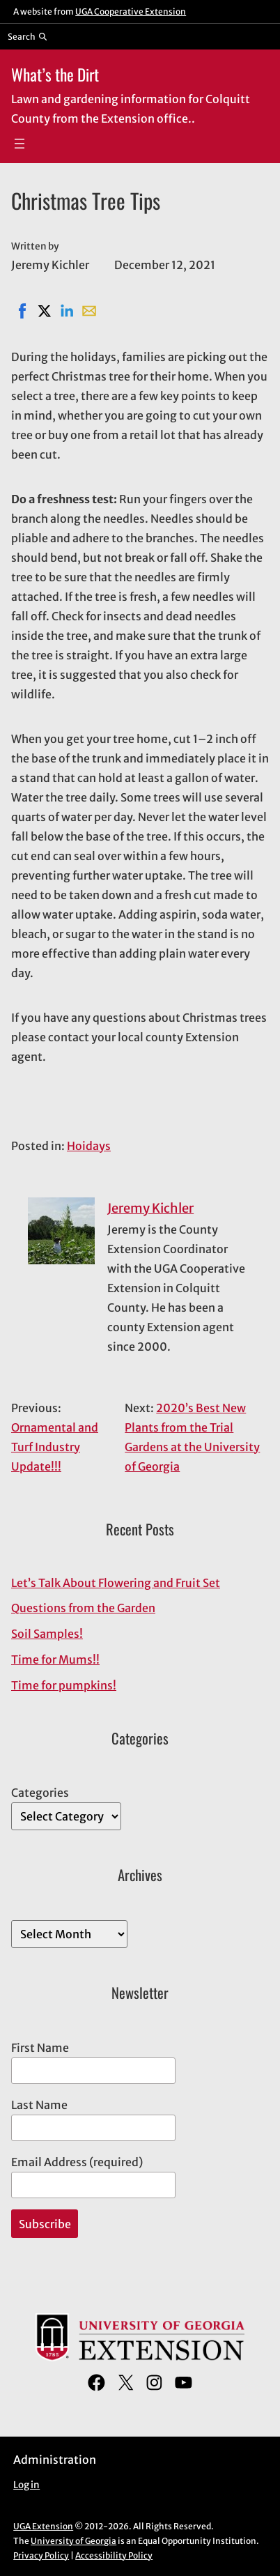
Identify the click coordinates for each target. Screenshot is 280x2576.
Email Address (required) (77, 2162)
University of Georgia (73, 2541)
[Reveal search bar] (27, 36)
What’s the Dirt (55, 74)
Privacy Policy (41, 2555)
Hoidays (89, 1146)
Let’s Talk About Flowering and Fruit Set (115, 1583)
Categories (40, 1793)
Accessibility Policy (114, 2555)
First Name (40, 2048)
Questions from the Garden (83, 1608)
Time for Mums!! (55, 1659)
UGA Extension (43, 2526)
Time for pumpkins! (63, 1685)
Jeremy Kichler (150, 1208)
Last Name (39, 2105)
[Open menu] (19, 143)
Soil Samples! (47, 1634)
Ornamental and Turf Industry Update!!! (54, 1446)
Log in (26, 2485)
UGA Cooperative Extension (130, 11)
